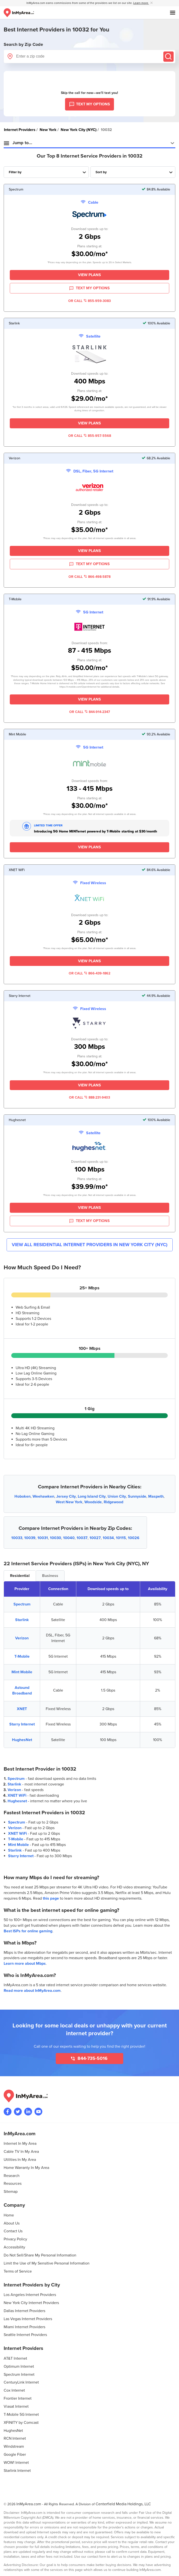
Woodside (93, 1502)
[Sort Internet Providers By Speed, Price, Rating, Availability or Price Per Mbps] (133, 172)
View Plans (89, 274)
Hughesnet (17, 1801)
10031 (42, 1537)
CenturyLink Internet (21, 2382)
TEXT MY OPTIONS (89, 288)
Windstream (14, 2446)
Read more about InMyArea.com (32, 1990)
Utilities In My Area (20, 2159)
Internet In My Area (20, 2143)
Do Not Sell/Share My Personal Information (40, 2255)
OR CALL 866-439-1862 (89, 973)
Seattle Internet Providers (25, 2334)
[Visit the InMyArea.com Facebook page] (7, 2111)
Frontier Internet (18, 2398)
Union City (117, 1496)
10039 (29, 1537)
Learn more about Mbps (25, 1963)
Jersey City (66, 1496)
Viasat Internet (16, 2406)
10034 (108, 1537)
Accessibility (14, 2247)
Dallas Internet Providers (24, 2310)
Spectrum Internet (19, 2374)
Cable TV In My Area (21, 2151)
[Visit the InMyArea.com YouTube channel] (38, 2111)
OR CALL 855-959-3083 (89, 301)
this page (51, 1898)
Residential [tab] (20, 1575)
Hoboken (22, 1496)
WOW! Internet (16, 2462)
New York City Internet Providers (31, 2302)
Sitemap (11, 2191)
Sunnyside (137, 1496)
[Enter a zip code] (89, 56)
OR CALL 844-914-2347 (89, 712)
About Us (12, 2223)
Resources (13, 2183)
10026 (133, 1537)
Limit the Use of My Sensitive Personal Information (47, 2263)
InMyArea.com (28, 2504)
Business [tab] (50, 1575)
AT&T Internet (15, 2358)
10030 (55, 1537)
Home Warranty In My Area (26, 2167)
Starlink (22, 1619)
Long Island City (92, 1496)
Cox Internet (14, 2390)
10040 (69, 1537)
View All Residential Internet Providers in (90, 1245)
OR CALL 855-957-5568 (89, 436)
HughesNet (22, 1739)
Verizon (22, 1638)
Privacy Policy (15, 2239)
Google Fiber (15, 2454)
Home (9, 2215)
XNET (22, 1708)
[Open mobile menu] (172, 12)
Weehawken (43, 1496)
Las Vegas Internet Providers (28, 2318)
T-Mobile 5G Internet (21, 2414)
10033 (16, 1537)
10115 (121, 1537)
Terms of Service (18, 2271)
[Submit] (168, 56)
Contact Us (13, 2231)
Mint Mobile (21, 1672)
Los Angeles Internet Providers (30, 2294)
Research (12, 2175)
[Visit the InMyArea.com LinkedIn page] (28, 2111)
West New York (69, 1502)
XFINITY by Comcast (21, 2422)
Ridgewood (113, 1502)
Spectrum (22, 1604)
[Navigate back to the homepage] (19, 12)
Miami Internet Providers (24, 2327)
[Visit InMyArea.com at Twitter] (18, 2111)
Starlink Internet (17, 2470)
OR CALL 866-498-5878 (89, 577)
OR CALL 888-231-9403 (89, 1097)
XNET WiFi (17, 1795)
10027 (95, 1537)
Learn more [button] (141, 3)
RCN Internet (15, 2438)
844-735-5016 (92, 2058)
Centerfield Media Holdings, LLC (123, 2504)
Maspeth (156, 1496)
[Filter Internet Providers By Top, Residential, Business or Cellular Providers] (46, 172)
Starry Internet (22, 1724)
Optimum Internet (19, 2366)
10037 (82, 1537)
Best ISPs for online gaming (28, 1931)
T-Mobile (22, 1656)
